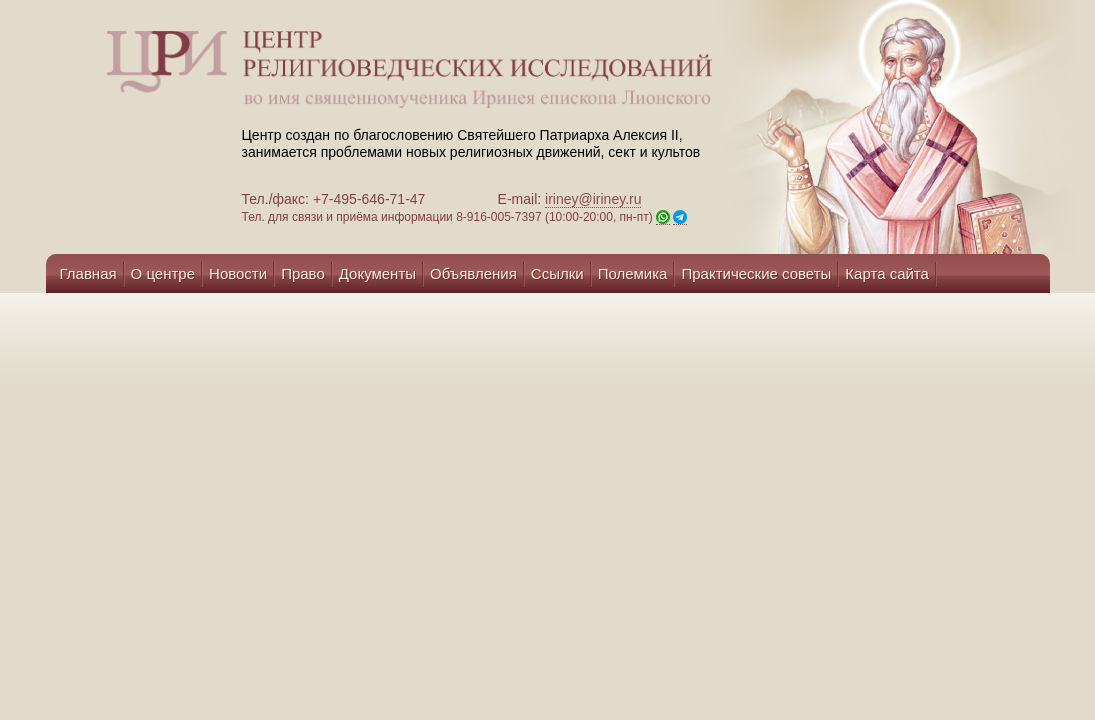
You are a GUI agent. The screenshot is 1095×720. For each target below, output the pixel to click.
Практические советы (756, 273)
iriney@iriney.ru (593, 199)
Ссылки (557, 273)
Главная (88, 273)
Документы (377, 273)
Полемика (633, 273)
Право (303, 273)
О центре (163, 273)
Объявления (473, 273)
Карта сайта (887, 273)
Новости (238, 273)
